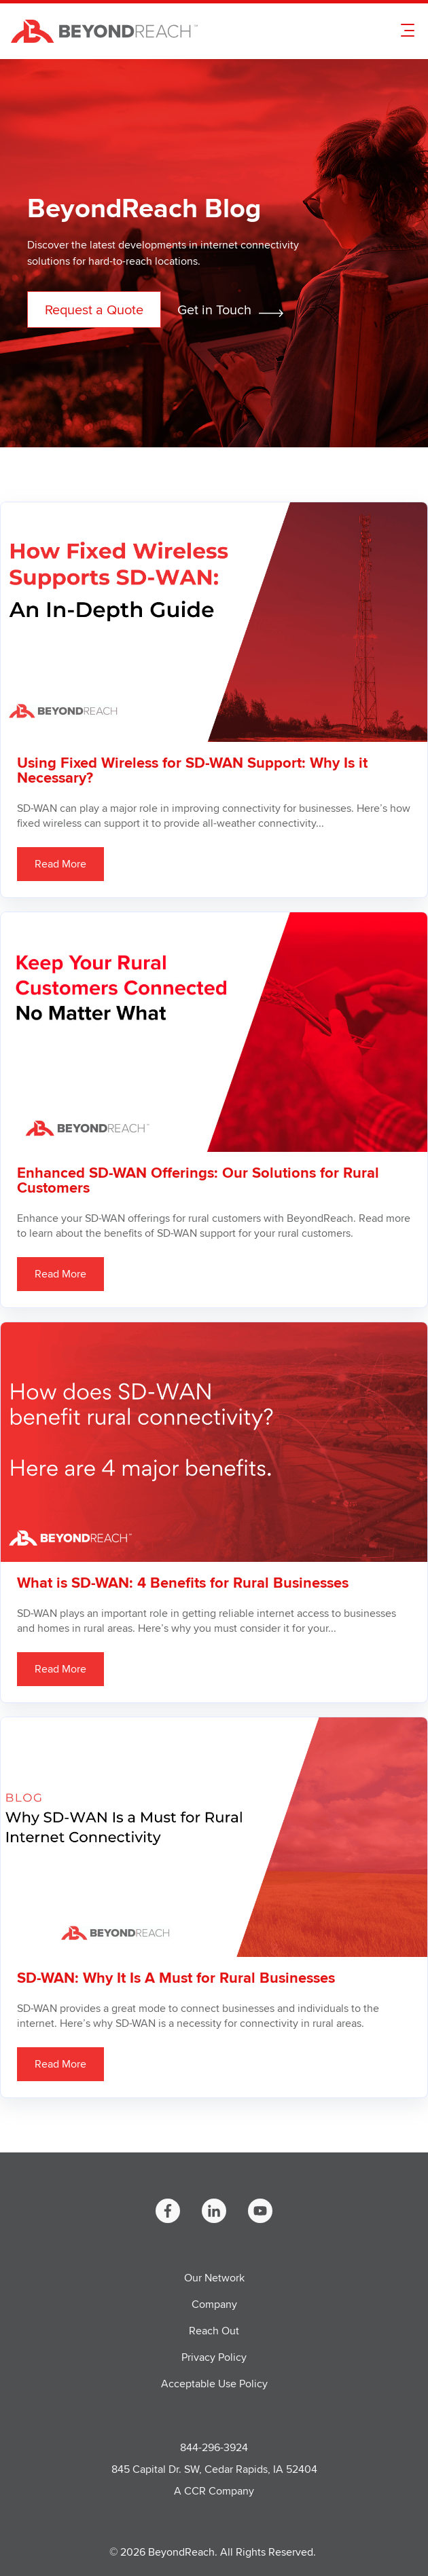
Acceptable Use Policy (214, 2383)
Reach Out (214, 2330)
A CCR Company (214, 2491)
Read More (60, 864)
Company (214, 2304)
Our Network (214, 2277)
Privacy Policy (214, 2357)
